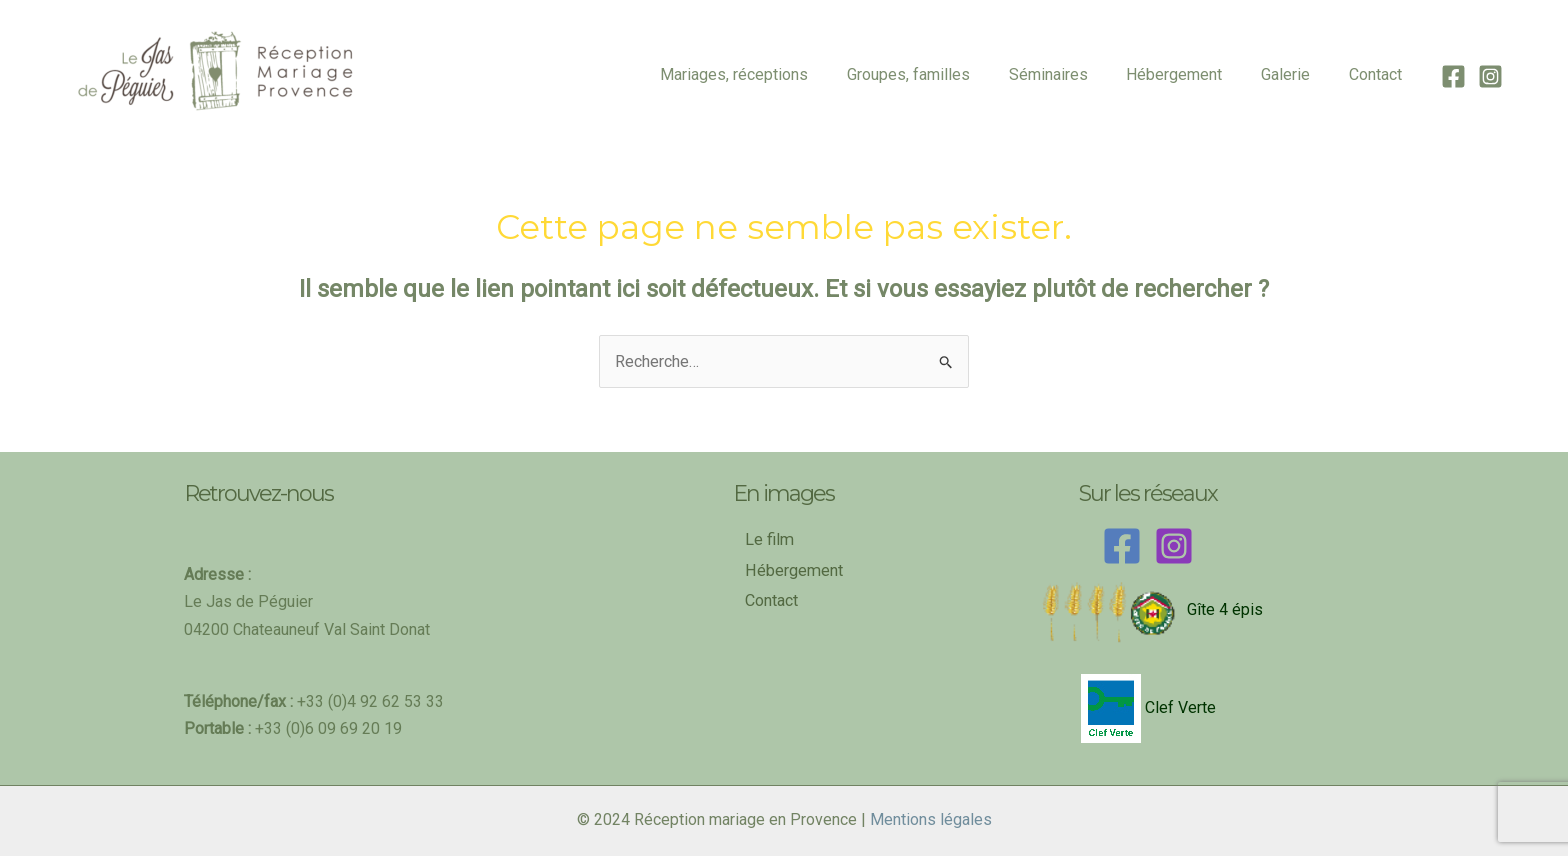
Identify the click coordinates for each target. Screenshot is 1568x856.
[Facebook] (1453, 76)
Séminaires (1071, 74)
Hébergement (1191, 74)
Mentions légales (931, 819)
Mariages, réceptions (771, 74)
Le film (769, 539)
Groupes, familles (938, 74)
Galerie (1295, 74)
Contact (1378, 74)
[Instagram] (1490, 76)
